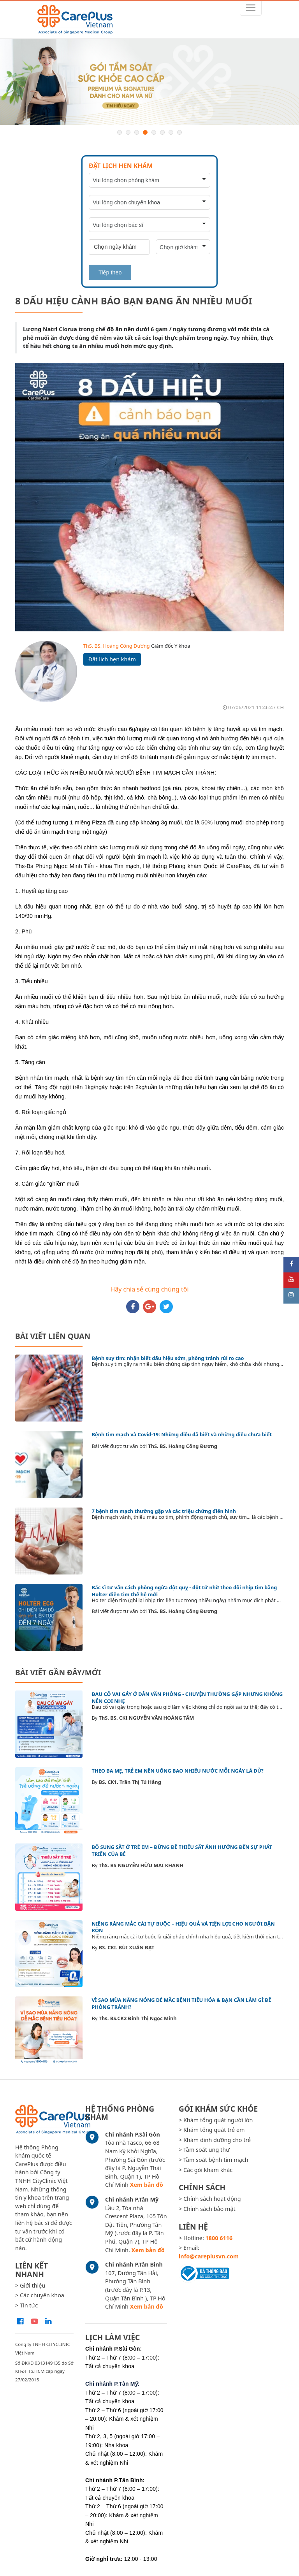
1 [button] (119, 132)
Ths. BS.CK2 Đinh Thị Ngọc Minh (138, 2018)
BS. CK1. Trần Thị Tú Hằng (130, 1781)
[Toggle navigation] (251, 8)
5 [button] (153, 132)
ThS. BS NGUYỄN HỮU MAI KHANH (141, 1865)
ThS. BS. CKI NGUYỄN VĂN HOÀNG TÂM (146, 1717)
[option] (149, 82)
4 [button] (145, 132)
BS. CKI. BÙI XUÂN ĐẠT (127, 1947)
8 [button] (179, 132)
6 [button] (162, 132)
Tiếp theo (109, 272)
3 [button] (136, 132)
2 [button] (128, 132)
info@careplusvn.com (209, 2256)
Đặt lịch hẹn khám (112, 659)
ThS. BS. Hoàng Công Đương (117, 645)
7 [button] (171, 132)
